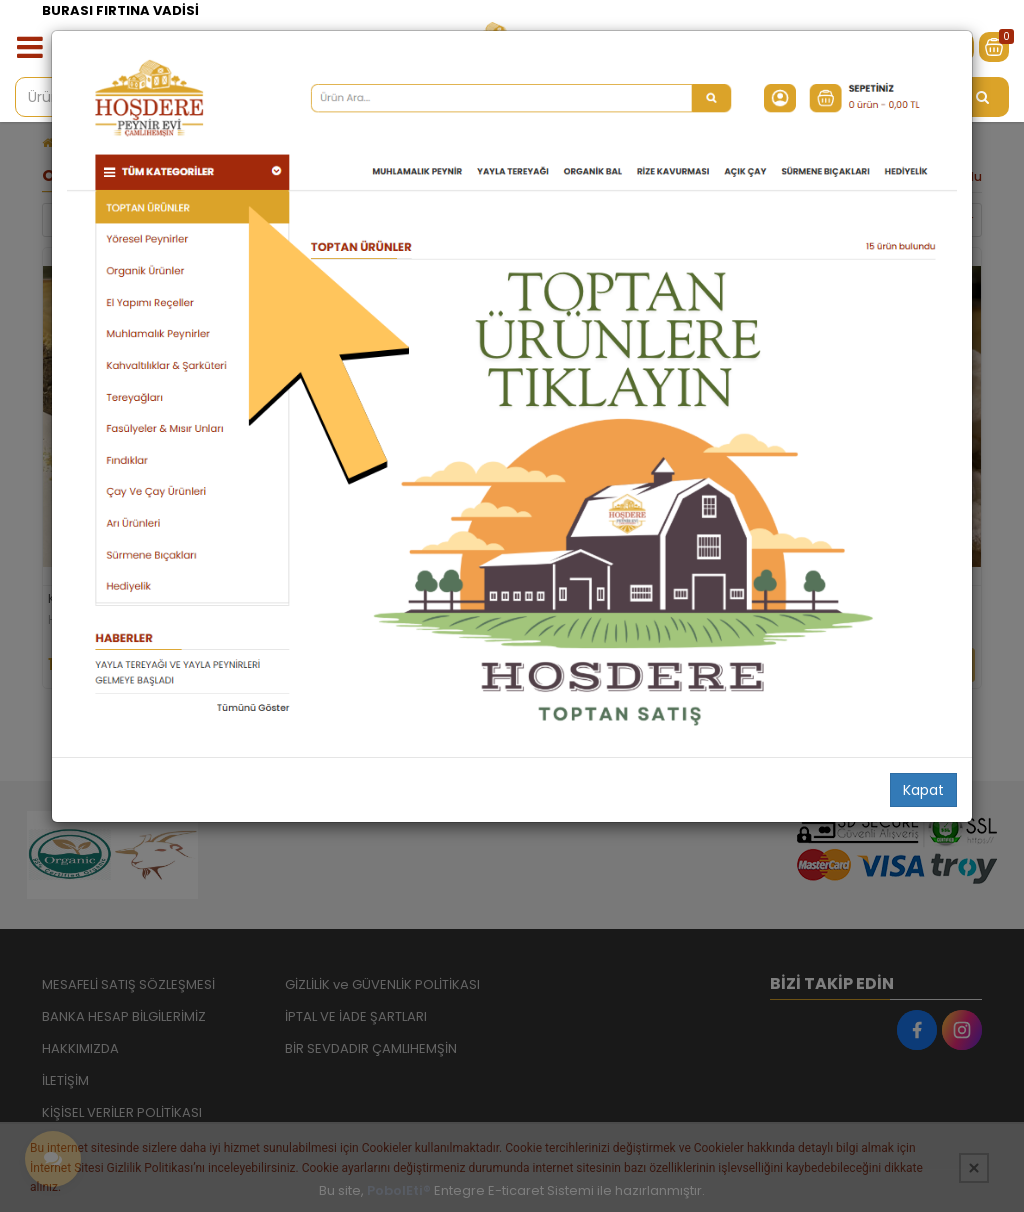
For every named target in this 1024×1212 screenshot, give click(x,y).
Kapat (923, 790)
